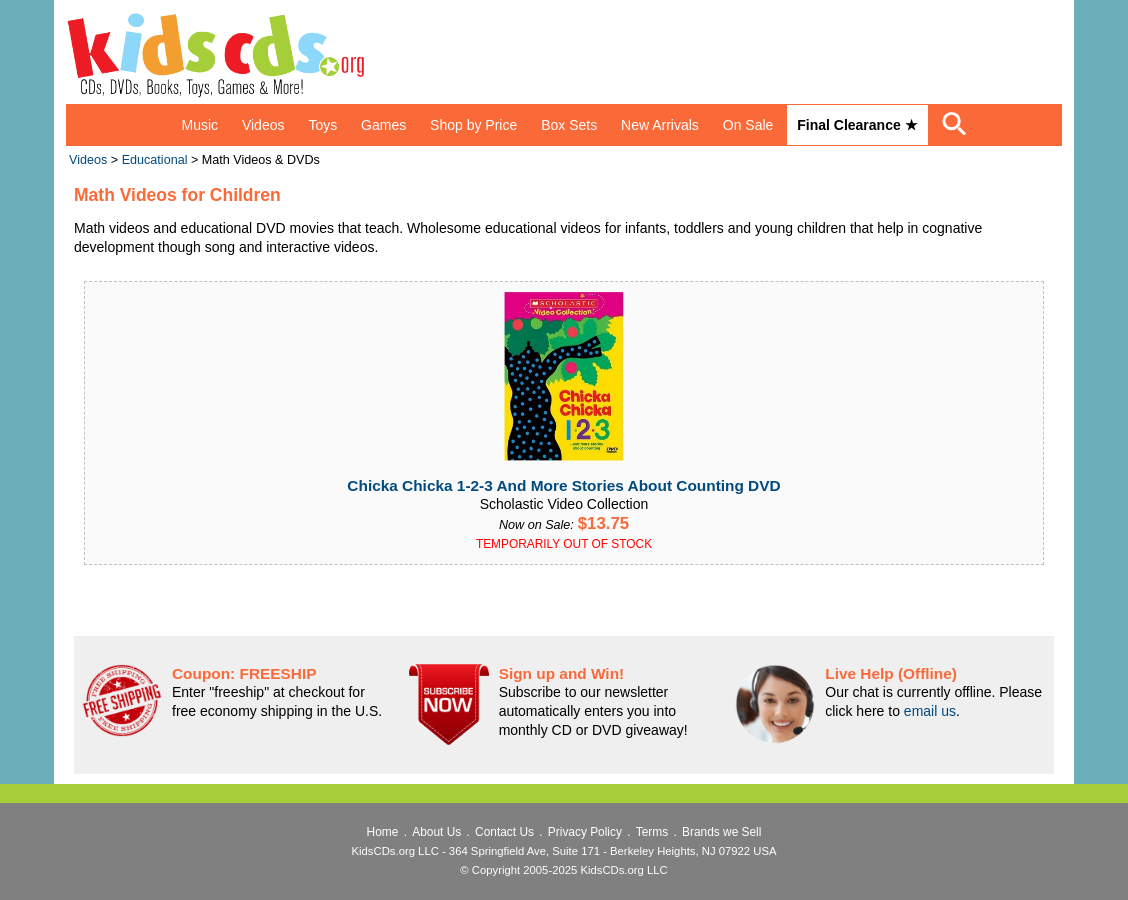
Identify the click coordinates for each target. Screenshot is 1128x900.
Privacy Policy (585, 832)
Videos (263, 125)
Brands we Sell (721, 832)
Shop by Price (473, 125)
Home (383, 832)
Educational (155, 160)
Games (383, 125)
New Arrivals (660, 125)
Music (199, 125)
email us (930, 711)
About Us (436, 832)
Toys (322, 125)
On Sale (748, 125)
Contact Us (504, 832)
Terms (652, 832)
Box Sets (569, 125)
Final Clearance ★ (857, 125)
